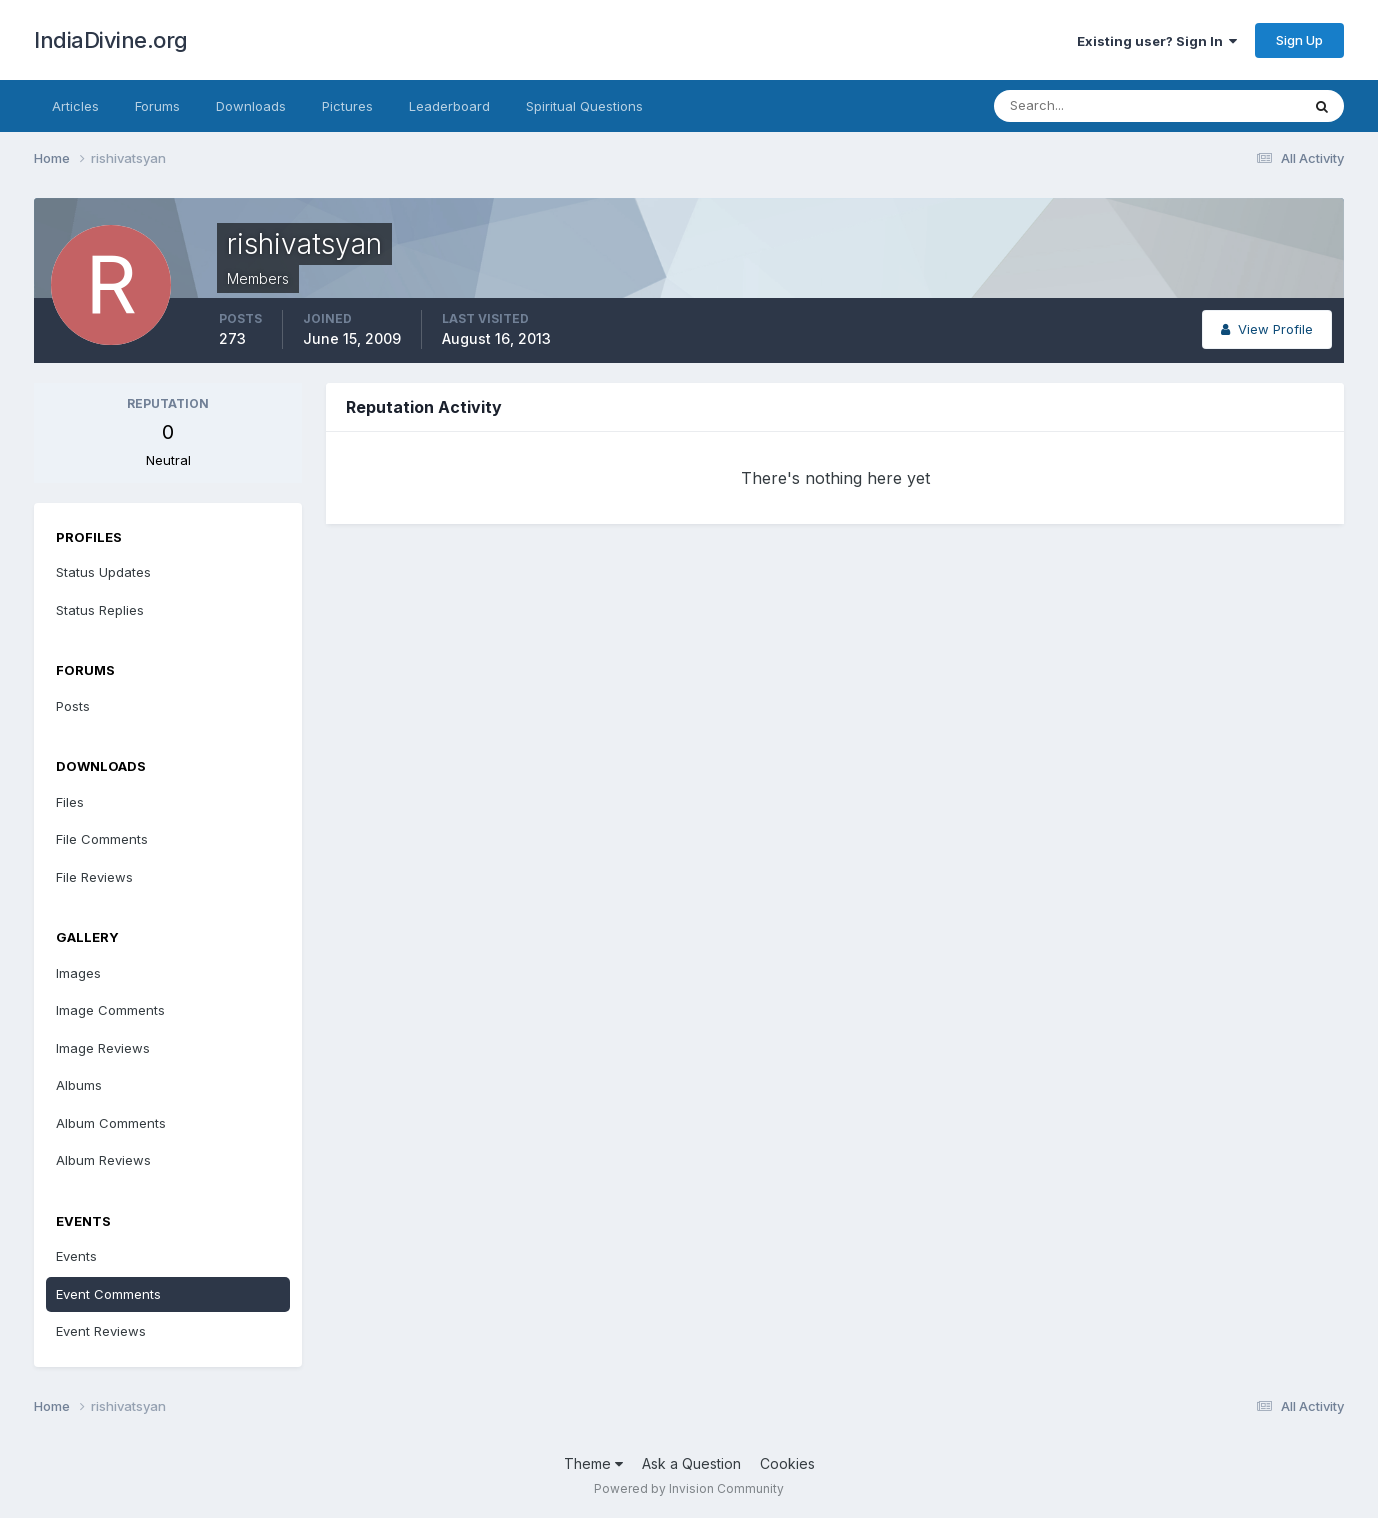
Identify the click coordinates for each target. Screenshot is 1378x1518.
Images (78, 973)
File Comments (102, 839)
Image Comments (110, 1010)
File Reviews (94, 877)
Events (76, 1256)
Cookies (787, 1463)
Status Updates (103, 572)
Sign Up (1299, 40)
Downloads (251, 106)
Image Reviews (103, 1048)
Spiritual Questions (584, 106)
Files (70, 802)
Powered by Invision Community (689, 1488)
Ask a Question (691, 1463)
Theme (593, 1463)
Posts (73, 706)
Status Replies (100, 610)
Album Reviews (103, 1160)
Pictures (347, 106)
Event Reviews (101, 1331)
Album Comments (111, 1123)
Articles (75, 106)
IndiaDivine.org (111, 40)
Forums (157, 106)
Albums (79, 1085)
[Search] (1082, 106)
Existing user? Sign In (1157, 41)
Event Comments (108, 1294)
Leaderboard (449, 106)
